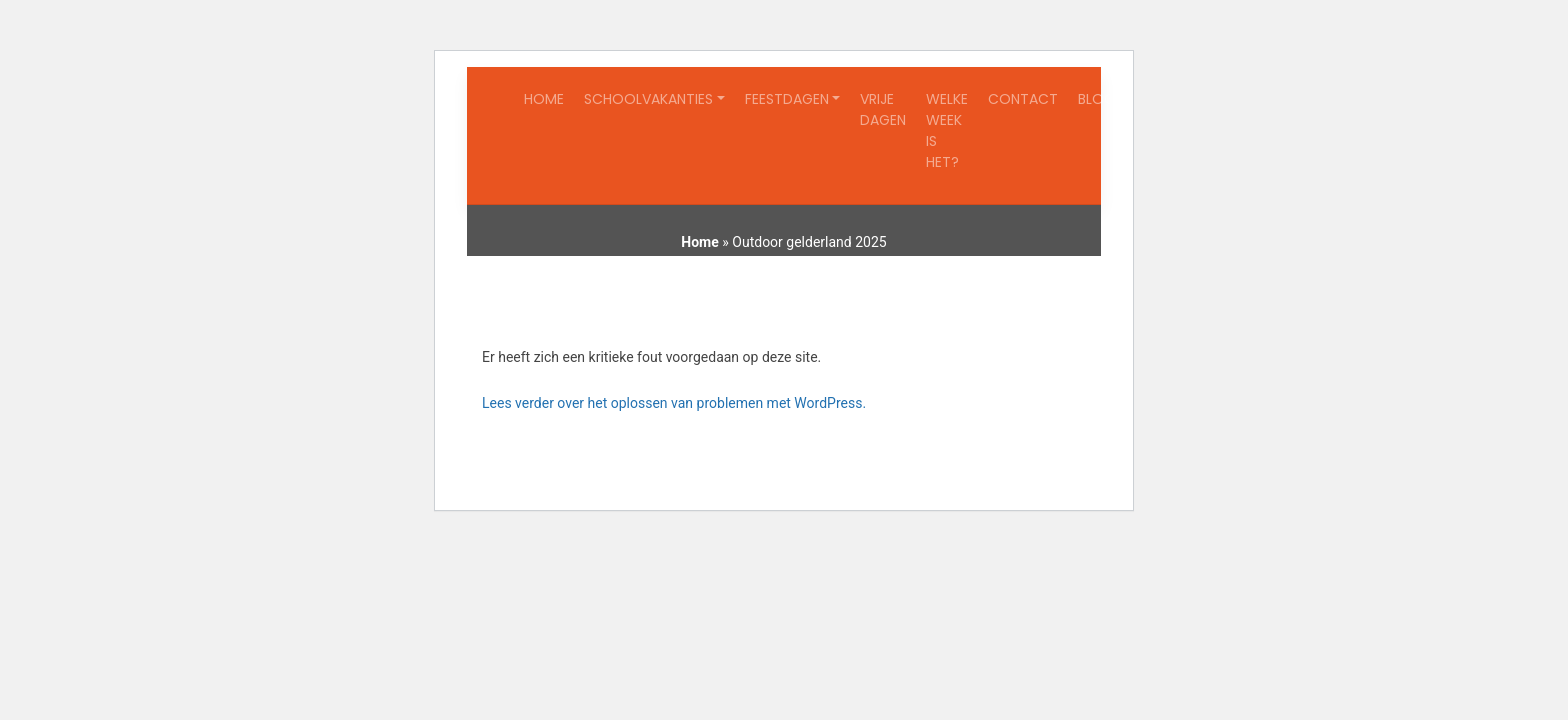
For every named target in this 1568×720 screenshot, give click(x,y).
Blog (1096, 99)
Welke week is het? (947, 130)
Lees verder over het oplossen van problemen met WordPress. (674, 403)
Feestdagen (787, 99)
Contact (1023, 99)
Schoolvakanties (648, 99)
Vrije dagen (883, 109)
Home (544, 99)
